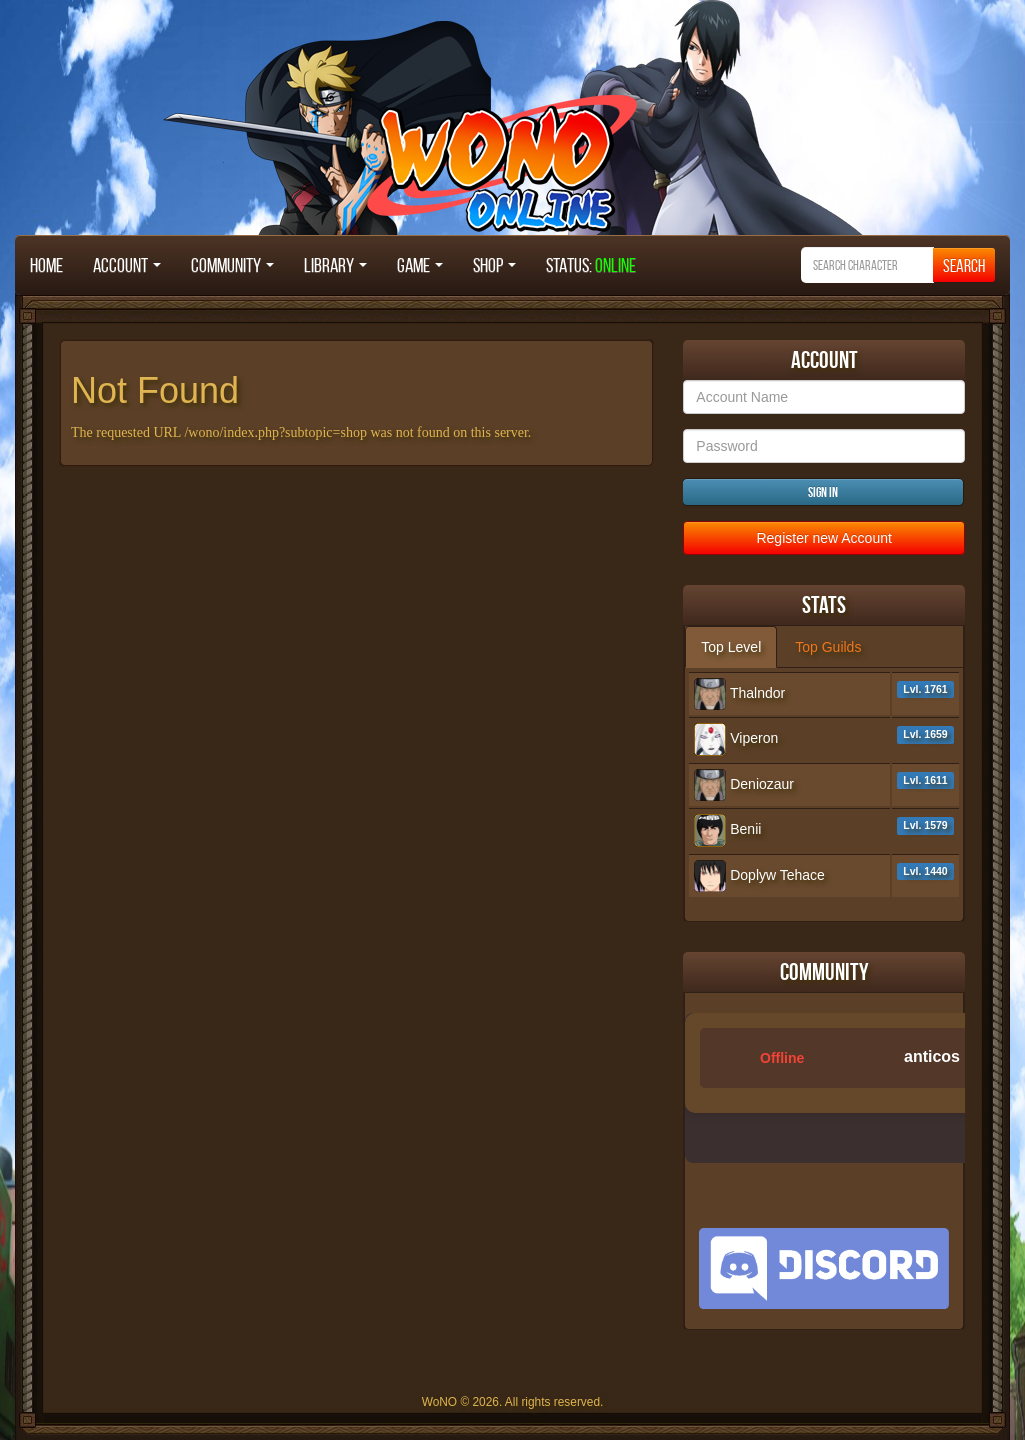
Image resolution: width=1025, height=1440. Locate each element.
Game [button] (420, 265)
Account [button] (127, 265)
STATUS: (591, 265)
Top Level (731, 647)
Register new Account (823, 538)
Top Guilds (828, 647)
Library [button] (335, 265)
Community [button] (232, 265)
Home (46, 265)
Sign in (823, 492)
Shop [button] (494, 265)
